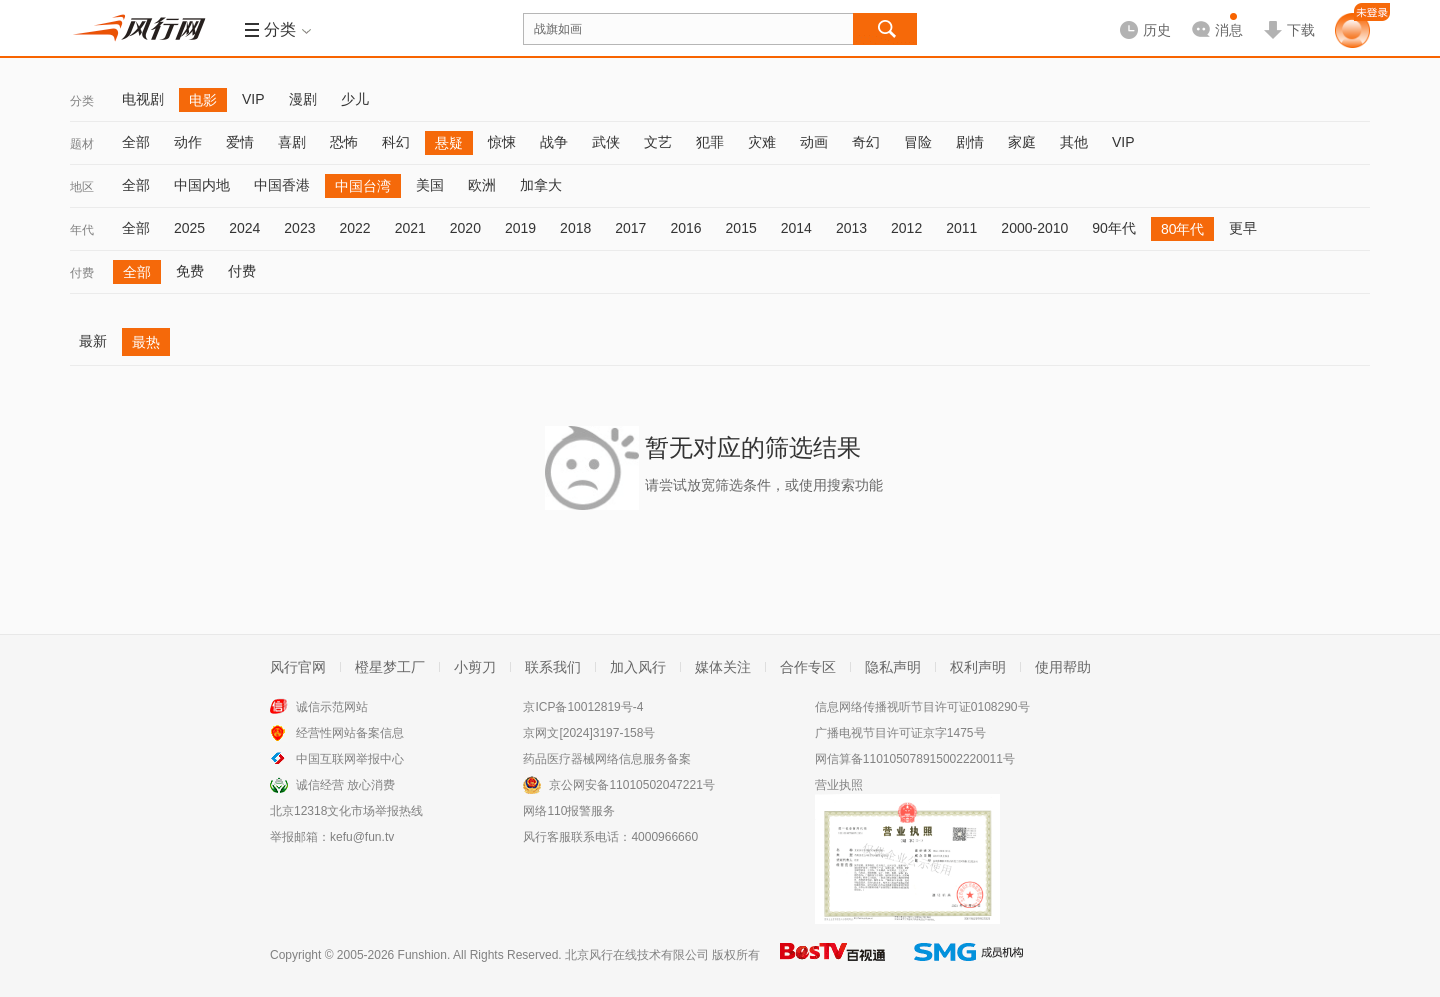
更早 (1243, 228)
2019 (520, 228)
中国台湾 (363, 186)
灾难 (762, 142)
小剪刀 (475, 667)
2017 (630, 228)
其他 (1074, 142)
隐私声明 (893, 667)
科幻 (396, 142)
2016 (685, 228)
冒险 (918, 142)
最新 (93, 341)
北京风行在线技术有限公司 (637, 955)
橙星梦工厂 (390, 667)
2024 (244, 228)
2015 (741, 228)
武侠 (606, 142)
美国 (430, 185)
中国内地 (202, 185)
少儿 (355, 99)
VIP (253, 99)
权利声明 (978, 667)
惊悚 (502, 142)
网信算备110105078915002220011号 (915, 759)
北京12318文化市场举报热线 (346, 811)
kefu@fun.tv (362, 837)
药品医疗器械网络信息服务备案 (607, 759)
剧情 (970, 142)
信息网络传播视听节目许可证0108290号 (922, 707)
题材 (82, 144)
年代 (82, 230)
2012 (906, 228)
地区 (82, 187)
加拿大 (541, 185)
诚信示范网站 (332, 707)
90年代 (1114, 228)
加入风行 (638, 667)
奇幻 (866, 142)
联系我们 (553, 667)
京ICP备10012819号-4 (583, 707)
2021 (410, 228)
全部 (136, 142)
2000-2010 (1034, 228)
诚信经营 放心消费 (345, 785)
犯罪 (710, 142)
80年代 (1183, 229)
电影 (203, 100)
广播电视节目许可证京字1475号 (900, 733)
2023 (299, 228)
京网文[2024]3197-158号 (589, 733)
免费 (190, 271)
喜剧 (292, 142)
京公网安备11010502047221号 (631, 785)
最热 (146, 342)
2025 (189, 228)
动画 (814, 142)
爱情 (240, 142)
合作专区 (808, 667)
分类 (82, 101)
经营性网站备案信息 (350, 733)
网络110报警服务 (569, 811)
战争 (554, 142)
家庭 (1022, 142)
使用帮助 (1063, 667)
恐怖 (344, 142)
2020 (465, 228)
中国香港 (282, 185)
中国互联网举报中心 (350, 759)
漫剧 (303, 99)
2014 (796, 228)
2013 (851, 228)
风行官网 (298, 667)
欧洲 (482, 185)
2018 (575, 228)
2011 (961, 228)
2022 (354, 228)
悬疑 (449, 143)
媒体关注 (723, 667)
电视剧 (143, 99)
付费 (82, 273)
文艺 (658, 142)
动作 (188, 142)
